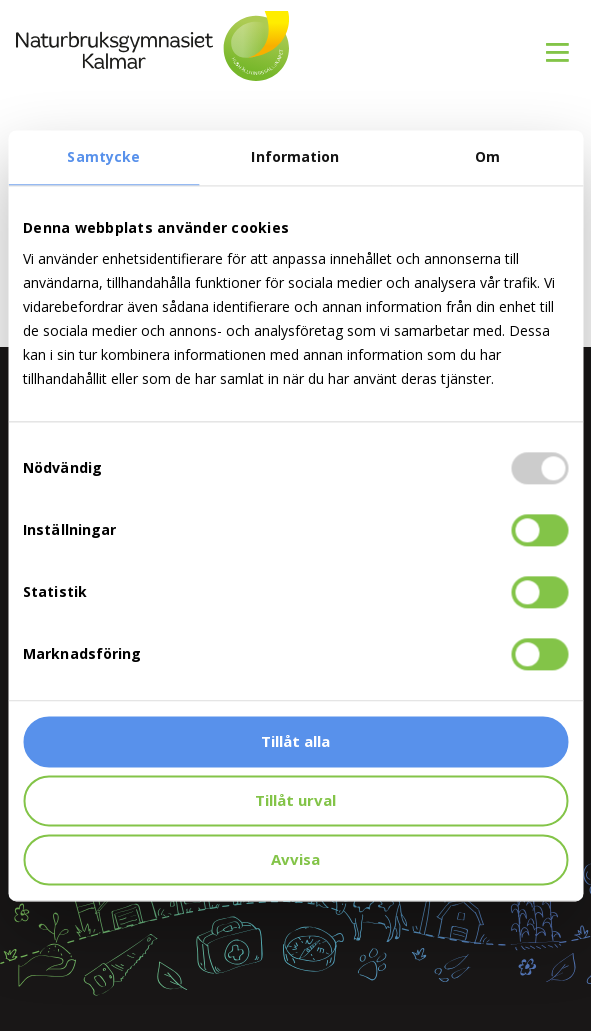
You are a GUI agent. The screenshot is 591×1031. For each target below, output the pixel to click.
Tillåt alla (295, 741)
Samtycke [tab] (103, 156)
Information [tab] (295, 156)
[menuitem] (550, 41)
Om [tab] (487, 156)
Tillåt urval (295, 800)
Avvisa (295, 859)
